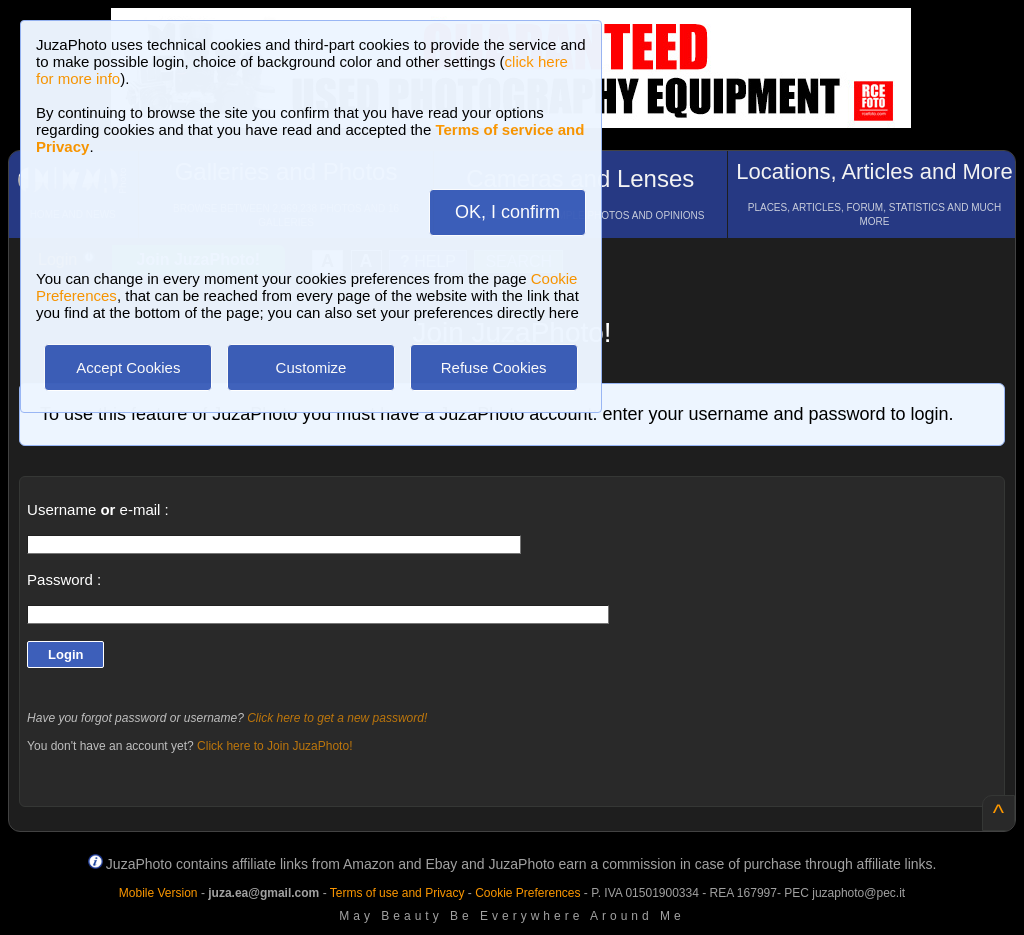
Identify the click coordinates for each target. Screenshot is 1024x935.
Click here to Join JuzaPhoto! (274, 746)
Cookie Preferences (527, 893)
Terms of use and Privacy (397, 893)
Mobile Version (158, 893)
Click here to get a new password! (337, 718)
